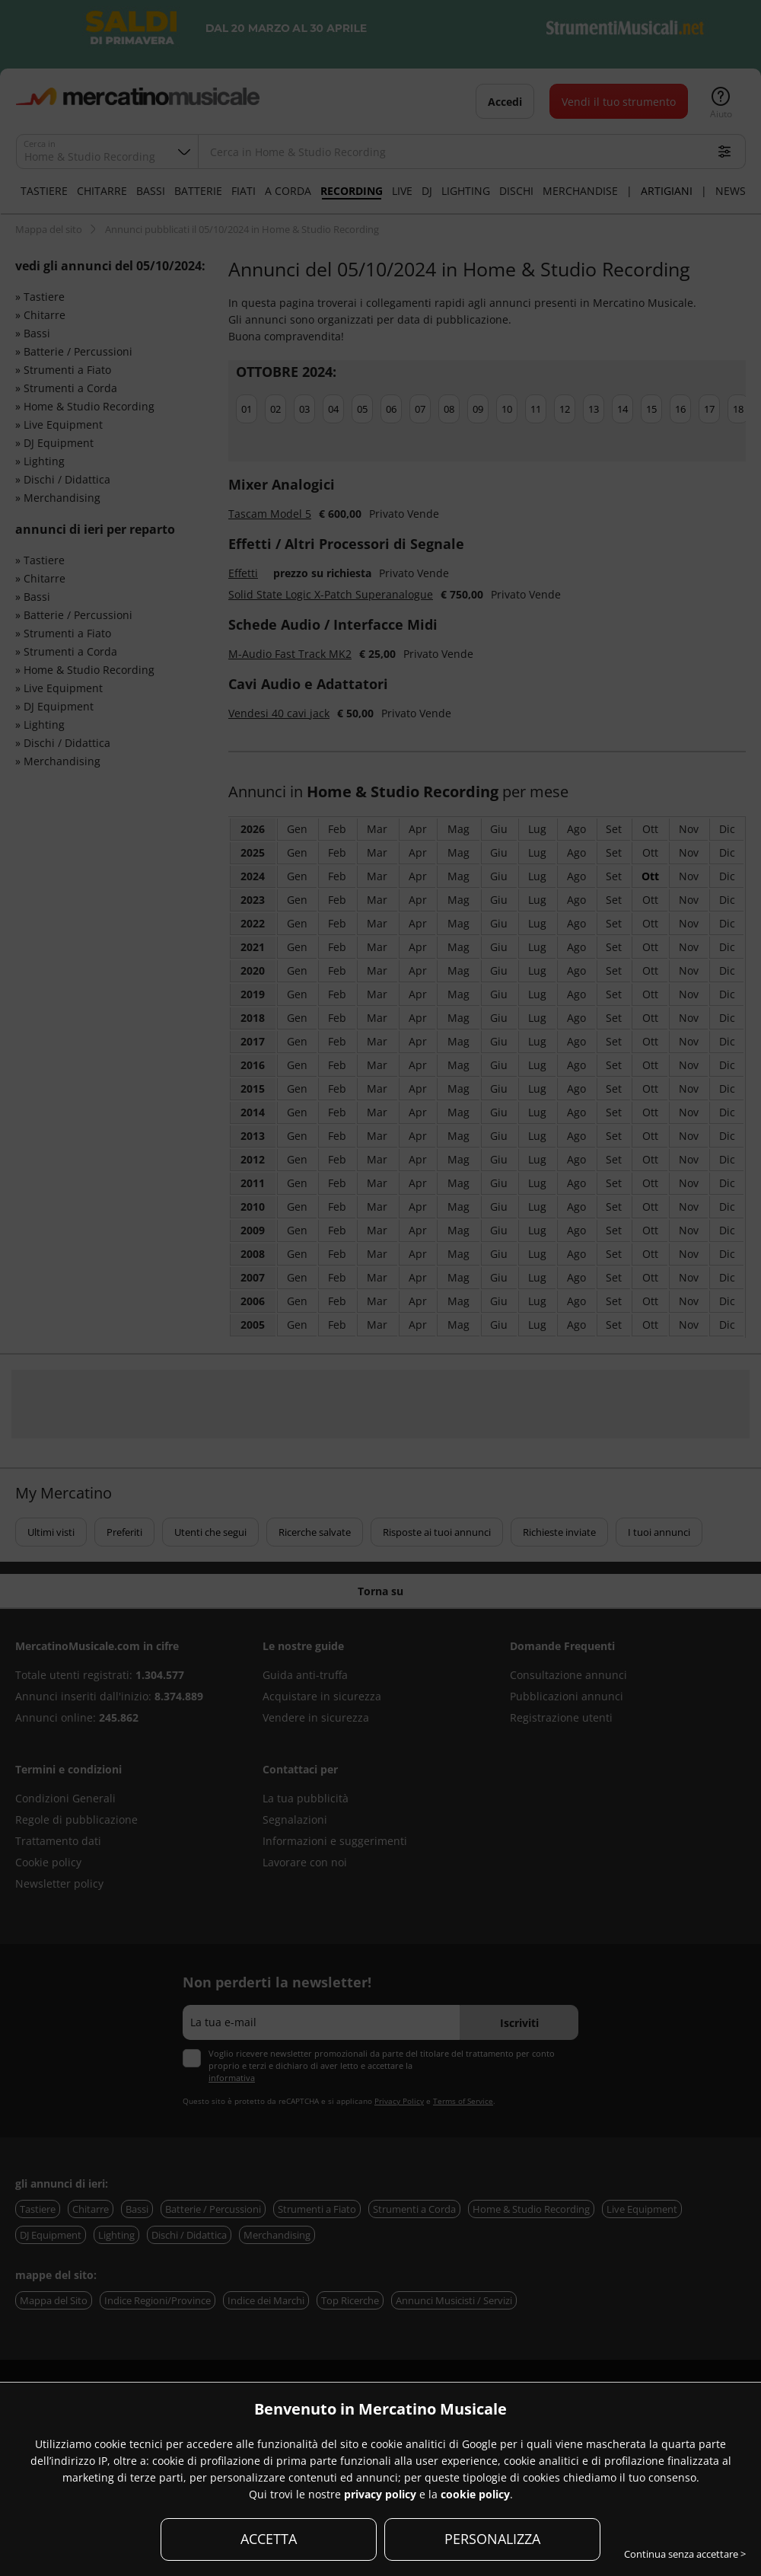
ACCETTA (268, 2539)
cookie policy (475, 2494)
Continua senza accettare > (685, 2554)
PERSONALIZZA (492, 2539)
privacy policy (380, 2494)
